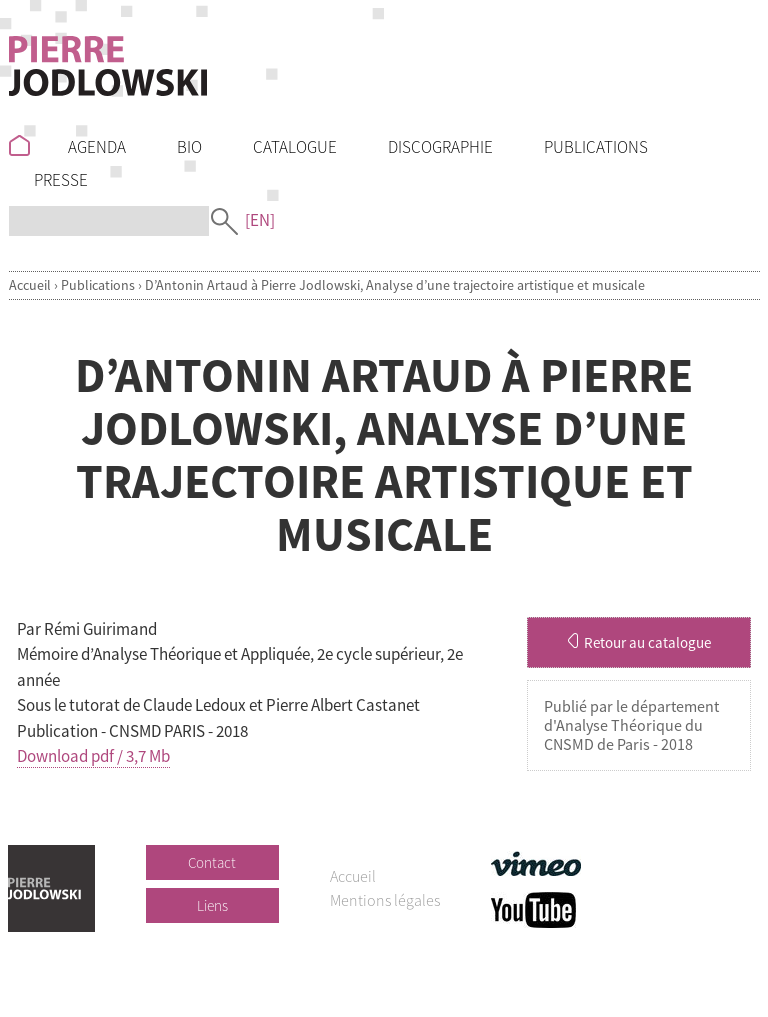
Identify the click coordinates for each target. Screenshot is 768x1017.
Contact (212, 862)
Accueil (30, 285)
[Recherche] (109, 221)
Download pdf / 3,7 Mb (93, 756)
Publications (98, 285)
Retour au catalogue (639, 642)
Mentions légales (385, 900)
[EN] (260, 220)
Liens (212, 905)
